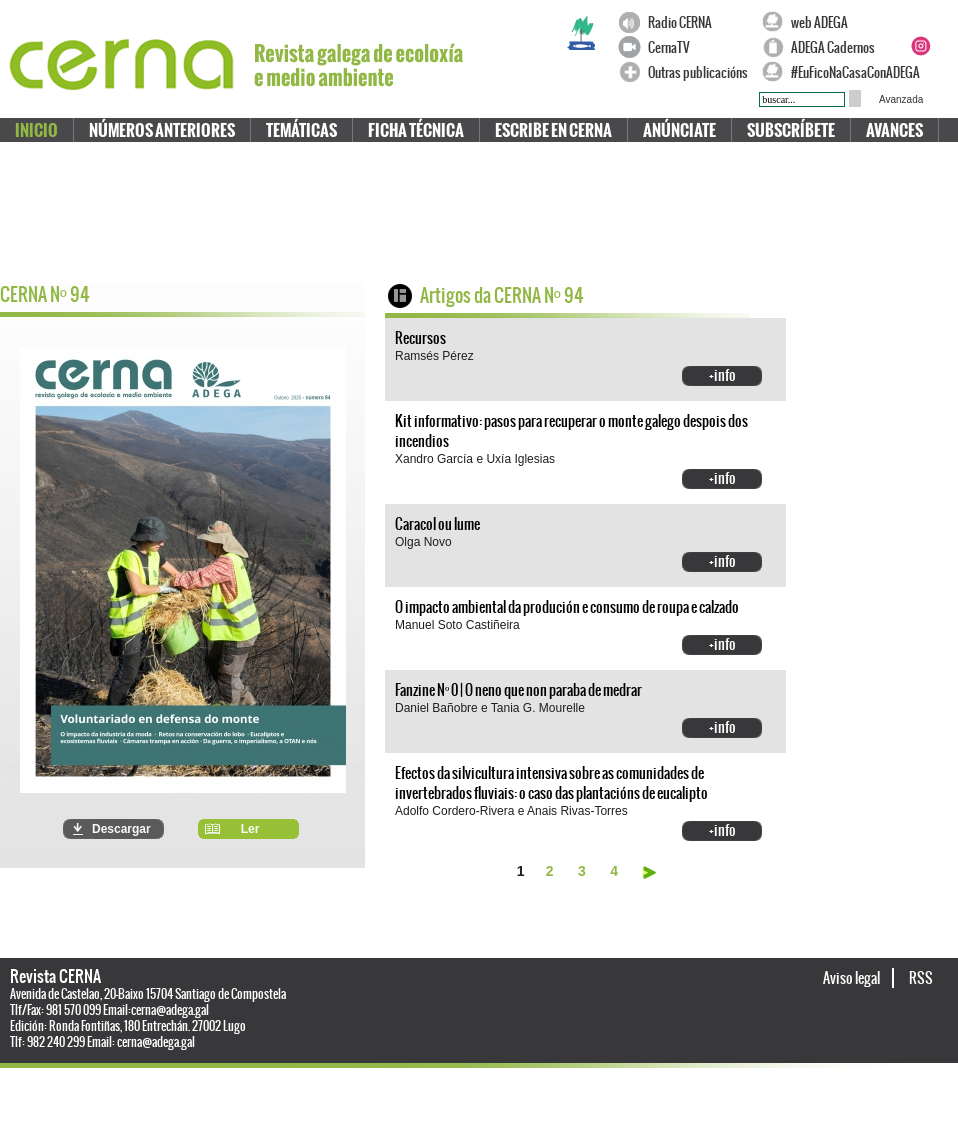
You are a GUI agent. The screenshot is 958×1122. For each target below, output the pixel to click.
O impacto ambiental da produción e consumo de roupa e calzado (567, 607)
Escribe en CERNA (553, 130)
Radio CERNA (680, 22)
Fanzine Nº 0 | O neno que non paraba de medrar (518, 690)
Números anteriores (162, 130)
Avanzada (901, 99)
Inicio (36, 130)
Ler (250, 829)
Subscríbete (791, 130)
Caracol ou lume (437, 524)
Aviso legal (852, 978)
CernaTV (669, 47)
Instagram (920, 46)
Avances (894, 130)
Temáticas (301, 130)
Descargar (121, 829)
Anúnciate (679, 130)
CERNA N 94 (45, 294)
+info (722, 375)
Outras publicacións (698, 72)
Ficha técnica (416, 130)
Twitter (944, 22)
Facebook (920, 22)
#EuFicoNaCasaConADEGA (846, 72)
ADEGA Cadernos (833, 47)
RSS (921, 978)
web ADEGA (819, 22)
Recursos (420, 338)
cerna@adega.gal (170, 1010)
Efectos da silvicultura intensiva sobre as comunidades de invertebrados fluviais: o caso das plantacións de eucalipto (551, 783)
